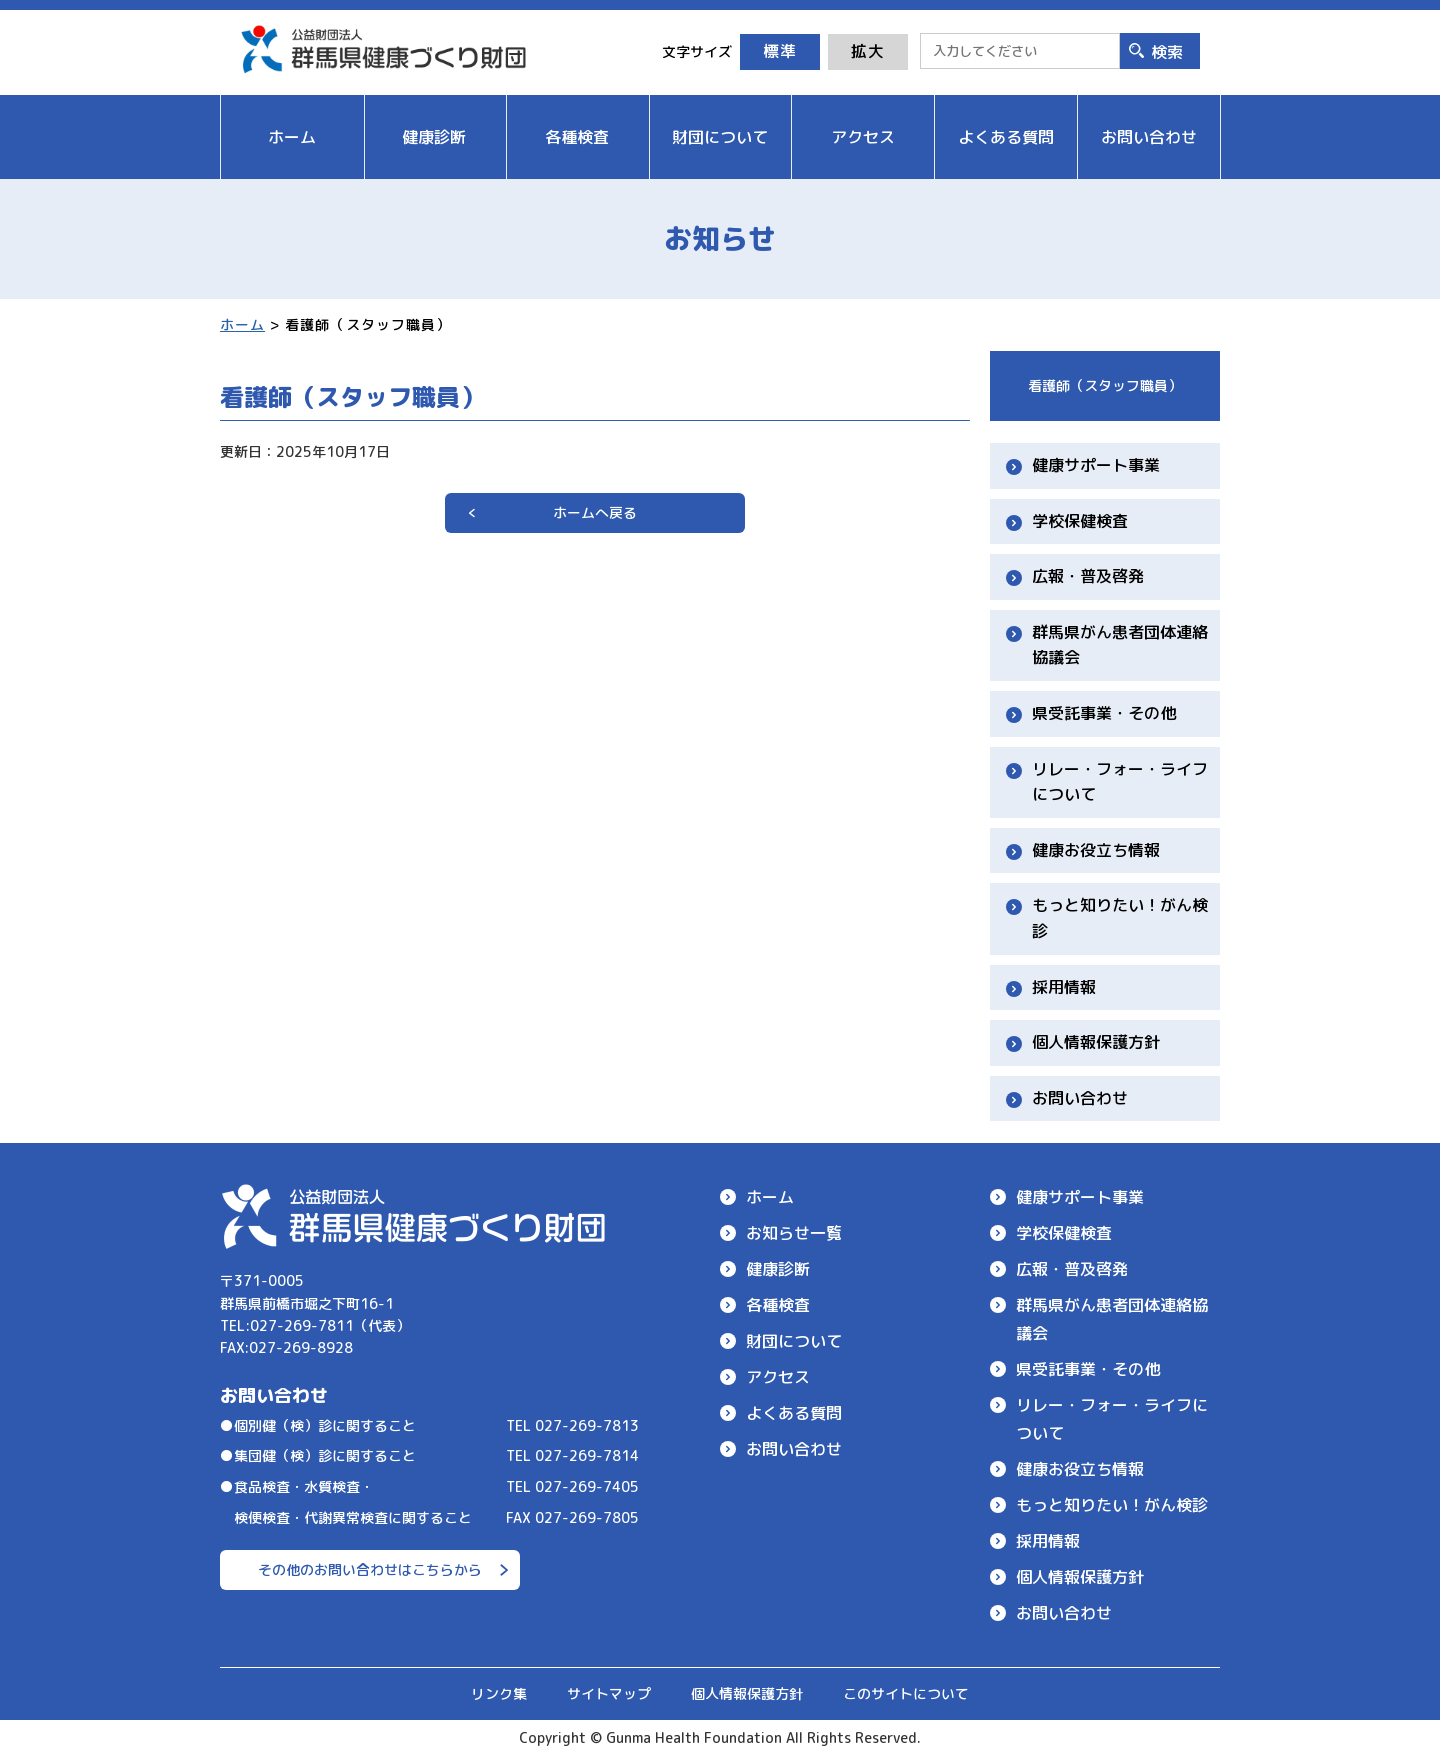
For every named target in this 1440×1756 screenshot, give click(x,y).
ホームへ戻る (595, 512)
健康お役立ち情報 (1096, 850)
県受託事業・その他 (1104, 713)
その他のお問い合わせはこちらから (370, 1569)
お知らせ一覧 (794, 1233)
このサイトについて (906, 1693)
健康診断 (778, 1269)
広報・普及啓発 (1088, 576)
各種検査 (778, 1305)
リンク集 (499, 1693)
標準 (780, 51)
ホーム (242, 324)
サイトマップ (609, 1693)
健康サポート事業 (1096, 465)
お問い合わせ (1080, 1098)
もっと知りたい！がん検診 (1120, 918)
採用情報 (1064, 987)
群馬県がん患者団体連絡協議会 (1120, 645)
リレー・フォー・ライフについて (1120, 782)
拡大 (868, 51)
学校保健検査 (1080, 521)
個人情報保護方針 (1096, 1042)
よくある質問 (794, 1413)
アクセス (778, 1377)
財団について (794, 1341)
